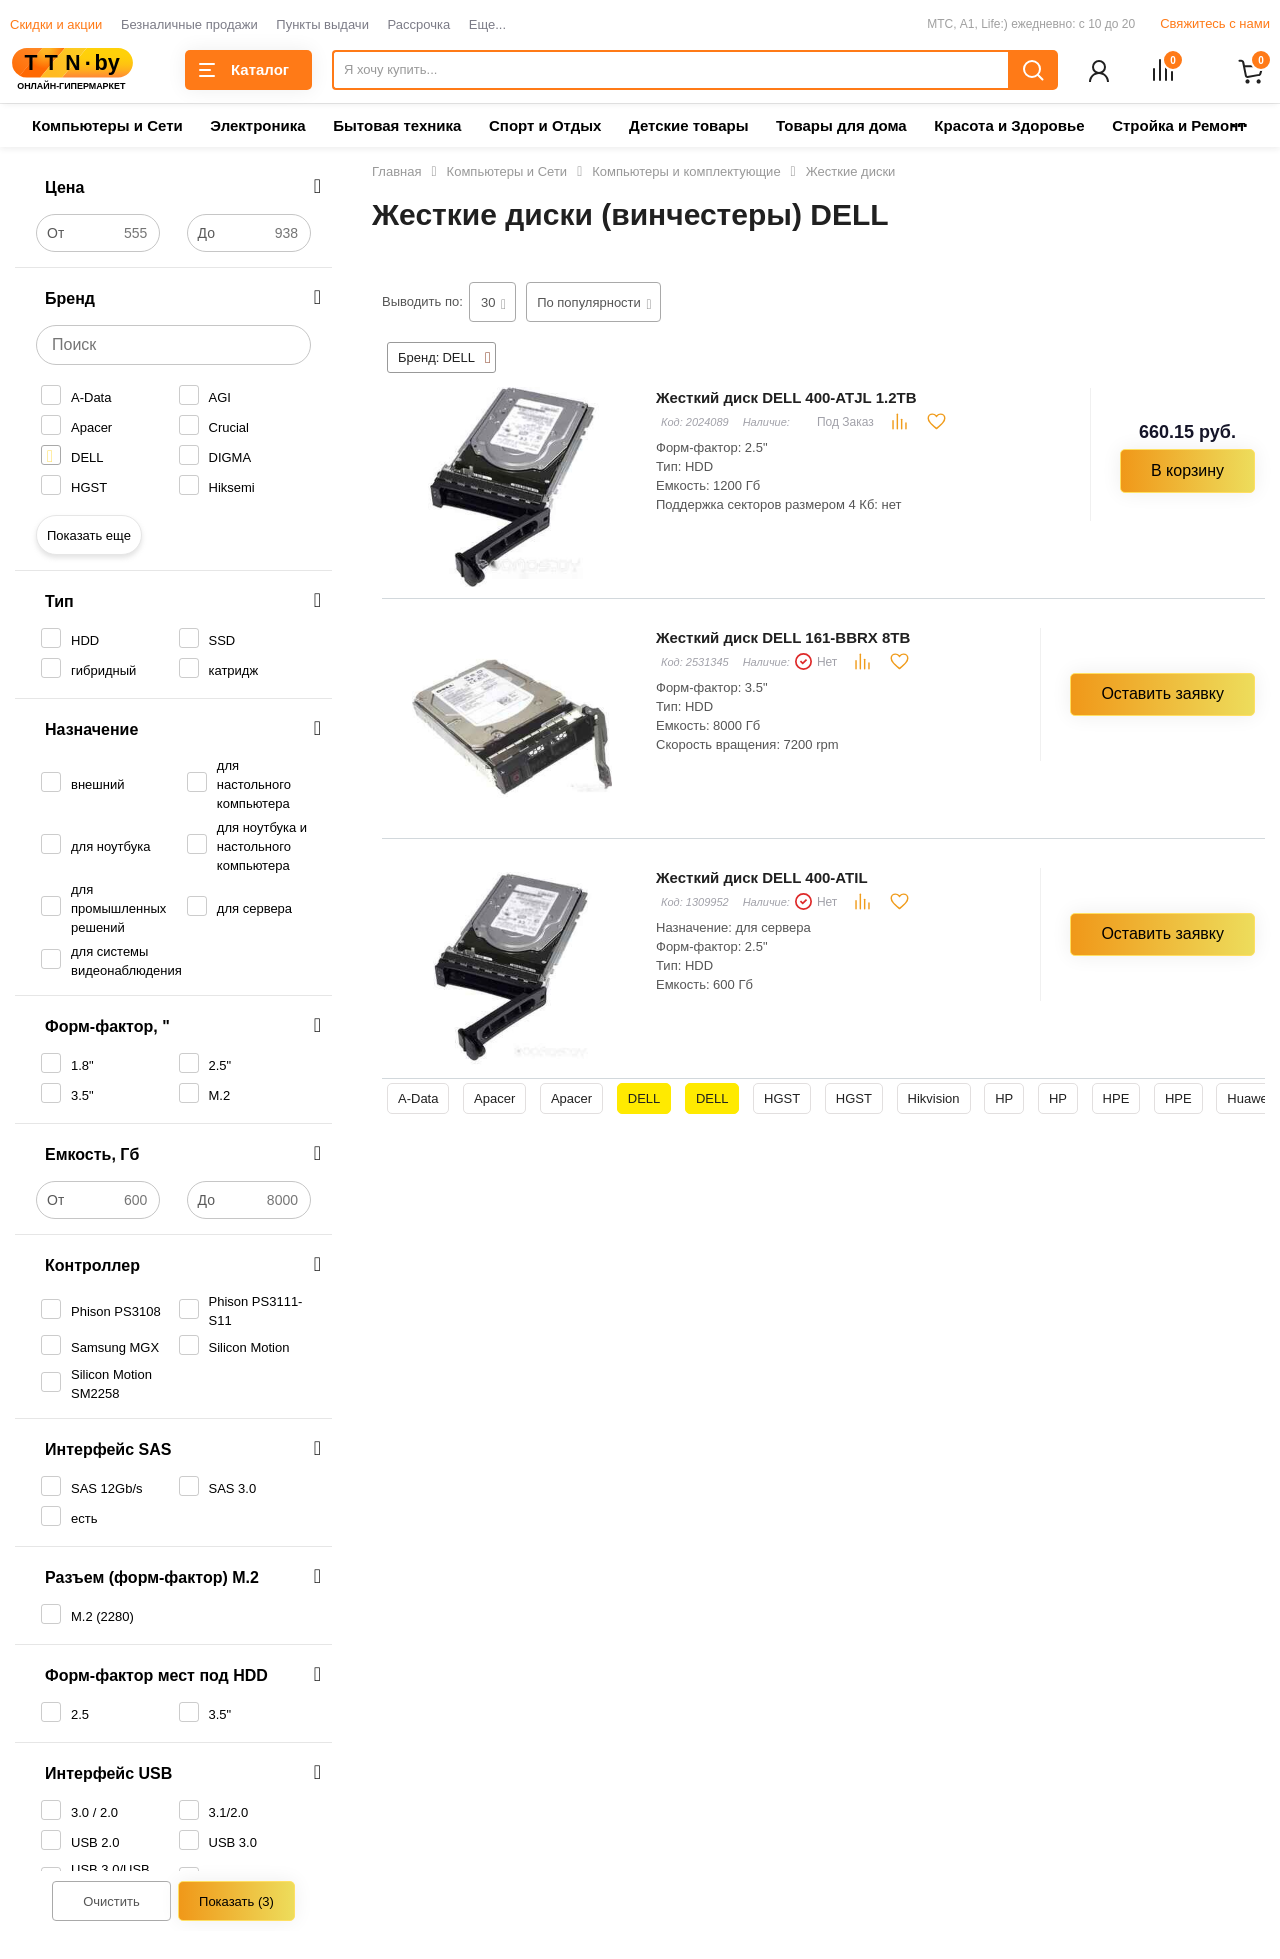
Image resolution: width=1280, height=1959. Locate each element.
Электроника (257, 127)
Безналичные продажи (189, 24)
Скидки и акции (56, 24)
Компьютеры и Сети (107, 127)
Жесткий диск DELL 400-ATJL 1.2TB (786, 399)
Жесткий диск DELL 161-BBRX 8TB (783, 639)
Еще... (487, 24)
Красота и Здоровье (1009, 127)
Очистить (111, 1903)
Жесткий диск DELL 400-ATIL (762, 879)
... (1239, 121)
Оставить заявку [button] (1162, 695)
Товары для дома (841, 127)
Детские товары (688, 127)
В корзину (1187, 472)
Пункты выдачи (322, 24)
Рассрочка (419, 24)
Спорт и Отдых (545, 127)
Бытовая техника (397, 127)
